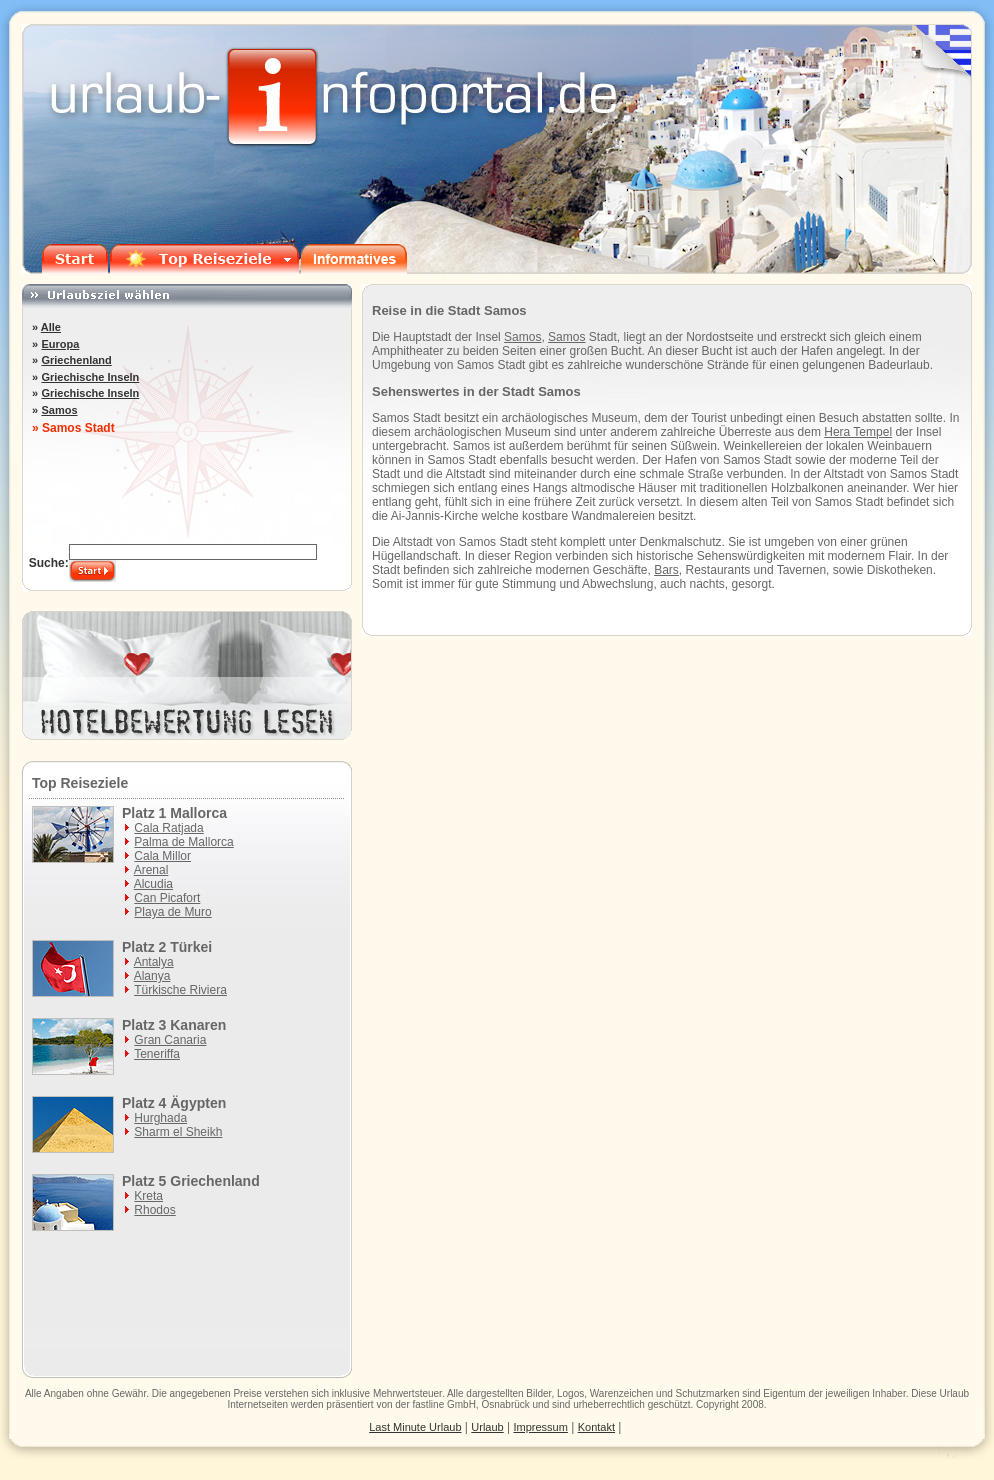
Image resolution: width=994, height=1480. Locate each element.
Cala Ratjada (168, 828)
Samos (522, 337)
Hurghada (160, 1118)
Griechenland (76, 360)
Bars (666, 570)
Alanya (152, 976)
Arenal (151, 870)
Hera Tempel (858, 432)
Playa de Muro (172, 912)
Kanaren (198, 1025)
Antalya (154, 962)
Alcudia (153, 884)
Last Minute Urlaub (415, 1427)
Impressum (541, 1427)
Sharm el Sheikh (178, 1132)
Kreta (148, 1196)
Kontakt (596, 1427)
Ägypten (198, 1103)
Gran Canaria (170, 1040)
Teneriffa (157, 1054)
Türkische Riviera (180, 990)
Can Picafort (167, 898)
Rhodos (154, 1210)
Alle (51, 327)
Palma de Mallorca (183, 842)
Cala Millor (162, 856)
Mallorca (198, 813)
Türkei (191, 947)
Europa (60, 344)
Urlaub (954, 1393)
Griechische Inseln (90, 377)
